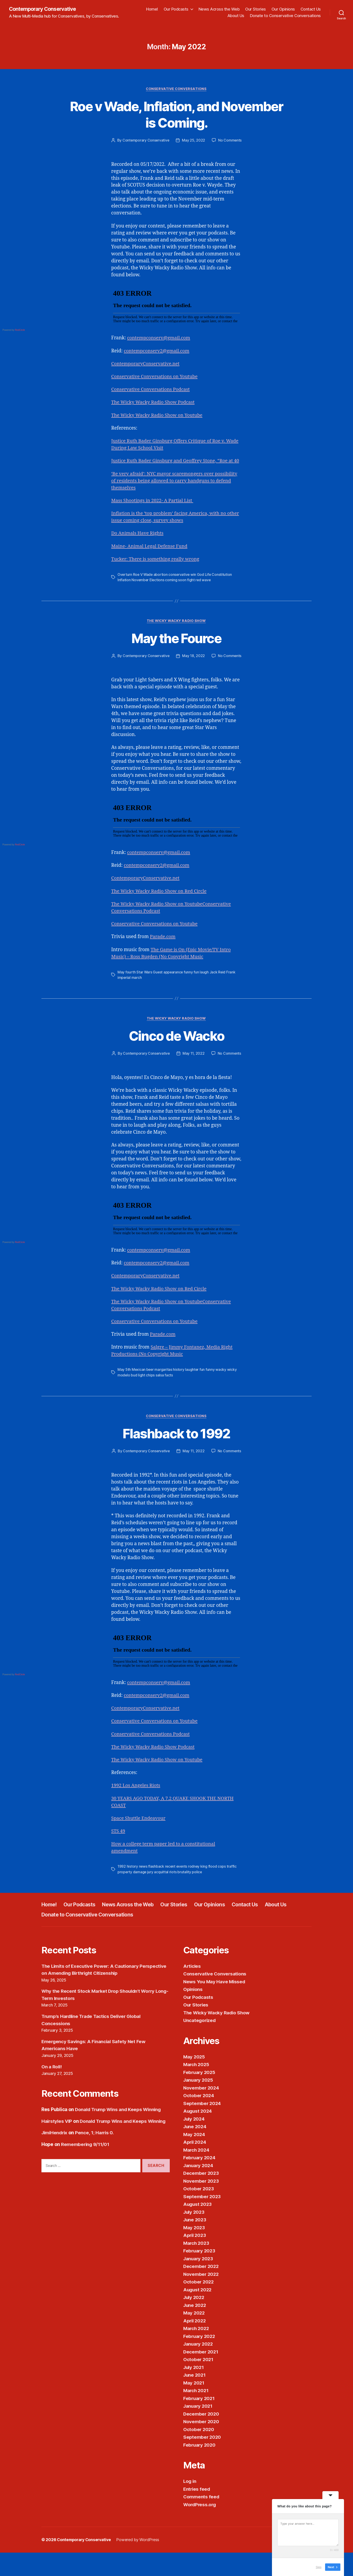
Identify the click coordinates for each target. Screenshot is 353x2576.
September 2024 (202, 2127)
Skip (318, 2567)
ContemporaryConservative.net (146, 372)
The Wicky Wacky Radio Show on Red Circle (160, 915)
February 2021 (199, 2422)
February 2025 (199, 2096)
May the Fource (176, 653)
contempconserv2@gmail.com (158, 360)
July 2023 (194, 2235)
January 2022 (198, 2367)
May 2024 (194, 2158)
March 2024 (196, 2173)
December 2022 (201, 2290)
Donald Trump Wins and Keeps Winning (119, 2133)
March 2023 (196, 2267)
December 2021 (201, 2375)
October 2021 (198, 2383)
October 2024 (199, 2119)
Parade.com (163, 961)
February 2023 (199, 2274)
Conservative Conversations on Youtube (155, 385)
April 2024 (195, 2165)
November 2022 (201, 2298)
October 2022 (199, 2305)
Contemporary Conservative (44, 9)
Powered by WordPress (140, 2563)
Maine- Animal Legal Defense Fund (150, 562)
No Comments (179, 149)
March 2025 (196, 2088)
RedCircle (20, 339)
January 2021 (198, 2429)
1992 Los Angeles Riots (136, 1809)
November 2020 (201, 2445)
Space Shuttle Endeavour (139, 1842)
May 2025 (194, 2080)
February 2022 (199, 2360)
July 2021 (194, 2391)
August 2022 (198, 2313)
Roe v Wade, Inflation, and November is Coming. (176, 114)
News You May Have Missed (215, 2005)
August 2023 (198, 2228)
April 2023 (195, 2259)
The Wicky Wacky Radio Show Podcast (154, 411)
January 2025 (198, 2103)
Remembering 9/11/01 (86, 2168)
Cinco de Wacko (176, 1059)
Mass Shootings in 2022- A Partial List (153, 516)
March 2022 (196, 2352)
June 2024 (195, 2150)
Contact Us (311, 9)
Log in (190, 2505)
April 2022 (195, 2344)
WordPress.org (200, 2528)
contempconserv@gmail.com (159, 347)
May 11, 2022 (194, 1077)
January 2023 (198, 2282)
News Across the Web (219, 9)
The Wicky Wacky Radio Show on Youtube (158, 424)
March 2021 (196, 2414)
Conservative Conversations (176, 89)
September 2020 (202, 2460)
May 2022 (194, 2336)
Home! (152, 9)
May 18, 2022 (212, 671)
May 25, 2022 (212, 140)
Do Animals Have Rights (138, 549)
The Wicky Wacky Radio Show (176, 637)
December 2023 (201, 2197)
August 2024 (198, 2134)
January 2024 (199, 2189)
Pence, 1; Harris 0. (96, 2156)
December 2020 (201, 2437)
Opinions (193, 2013)
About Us (235, 16)
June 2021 (195, 2398)
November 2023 (201, 2204)
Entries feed (197, 2512)
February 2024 (200, 2181)
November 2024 (201, 2111)
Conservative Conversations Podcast (151, 398)
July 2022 (194, 2321)
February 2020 (200, 2468)
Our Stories (255, 9)
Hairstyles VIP (57, 2145)
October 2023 (199, 2212)
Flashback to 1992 (176, 1457)
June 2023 (195, 2243)
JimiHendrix (55, 2156)
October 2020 (199, 2453)
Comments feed (201, 2520)
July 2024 (194, 2142)
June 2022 (195, 2329)
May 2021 (194, 2406)
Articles (192, 1990)
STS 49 (118, 1855)
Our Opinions (283, 9)
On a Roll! (51, 2090)
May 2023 (194, 2251)
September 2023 (202, 2220)
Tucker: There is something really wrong (156, 575)
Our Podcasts (176, 9)
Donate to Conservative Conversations (285, 16)
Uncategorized (200, 2044)
